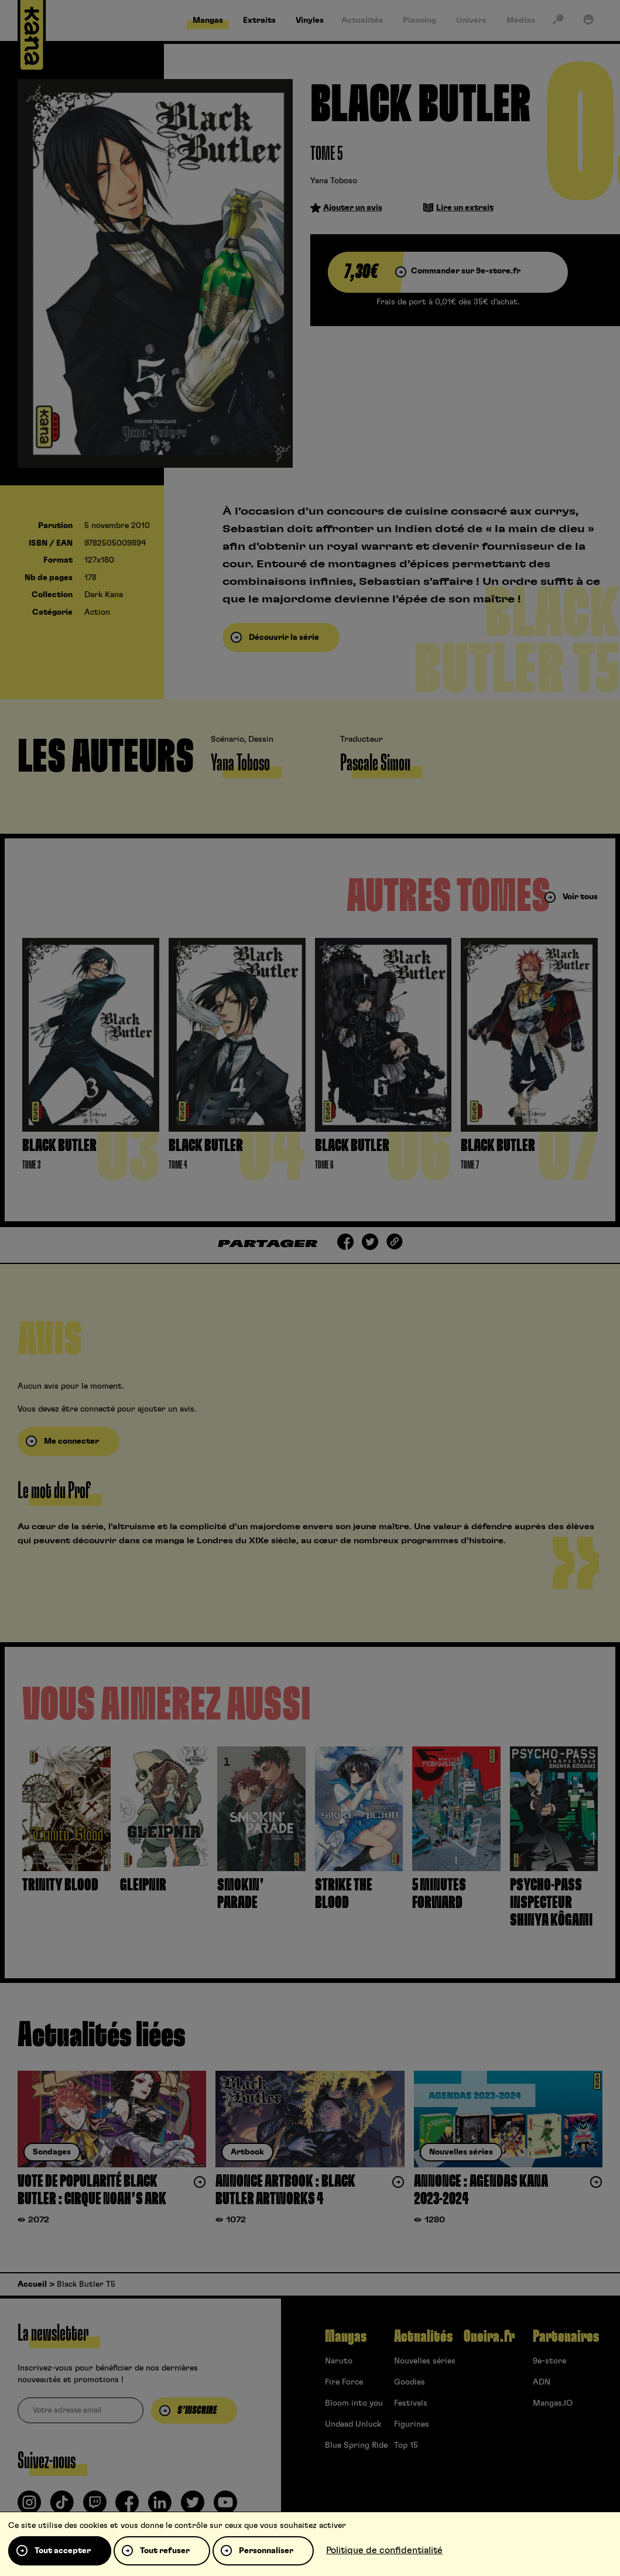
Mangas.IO (553, 2403)
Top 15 (406, 2445)
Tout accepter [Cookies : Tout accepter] (63, 2551)
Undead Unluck (353, 2424)
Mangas (345, 2336)
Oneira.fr (489, 2336)
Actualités (423, 2336)
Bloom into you (354, 2403)
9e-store (549, 2361)
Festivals (410, 2403)
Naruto (338, 2361)
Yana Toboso (333, 181)
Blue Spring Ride (356, 2445)
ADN (541, 2382)
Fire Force (344, 2382)
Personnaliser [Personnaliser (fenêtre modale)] (266, 2551)
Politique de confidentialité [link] (384, 2550)
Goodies (409, 2382)
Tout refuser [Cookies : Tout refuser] (165, 2551)
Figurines (411, 2424)
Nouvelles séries (424, 2361)
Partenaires (566, 2336)
